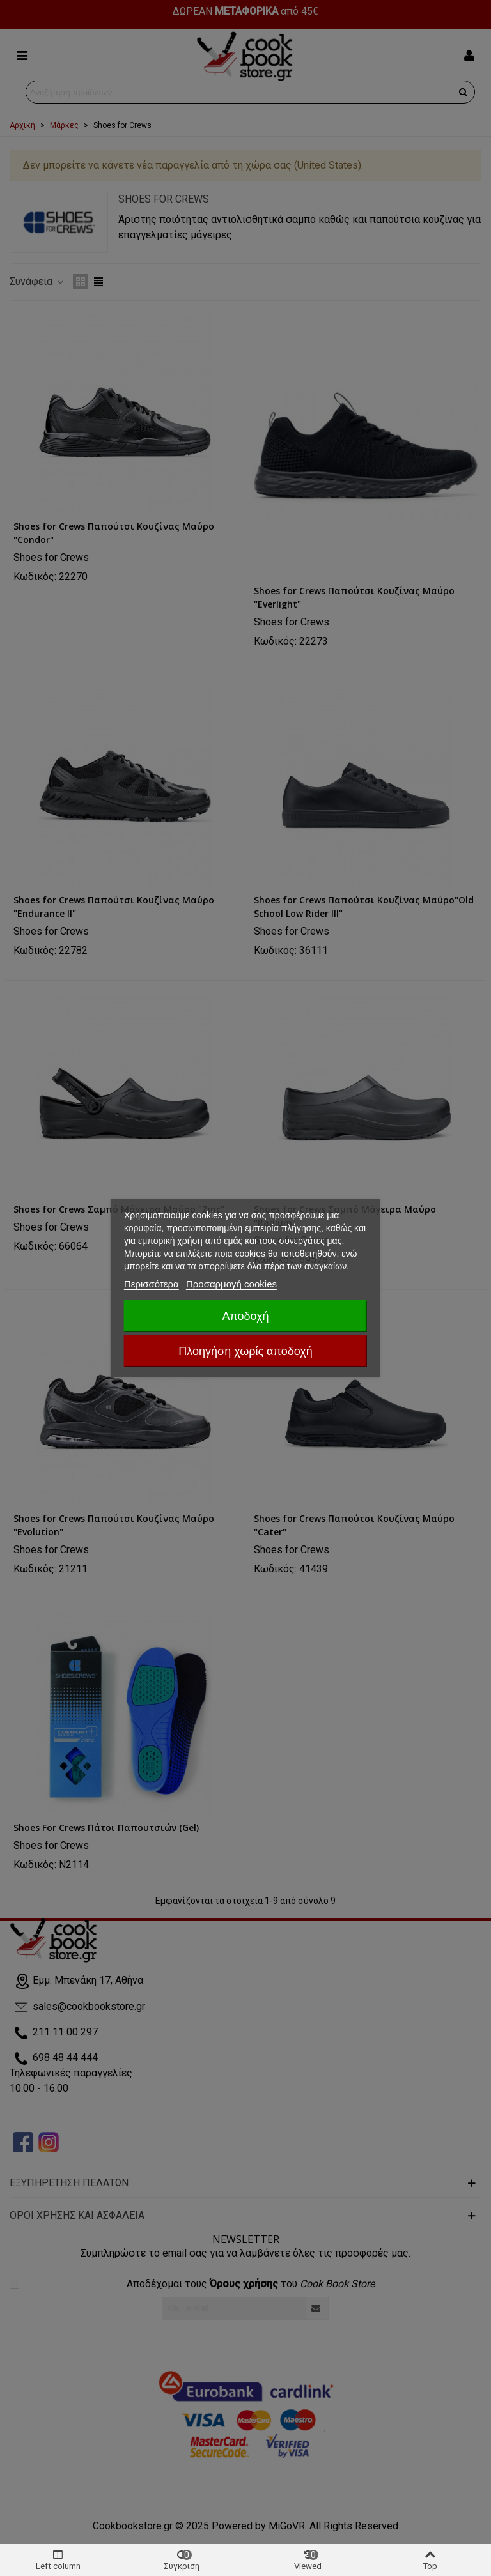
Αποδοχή (245, 1316)
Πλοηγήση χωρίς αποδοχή (245, 1351)
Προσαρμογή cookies (231, 1283)
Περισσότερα (151, 1283)
